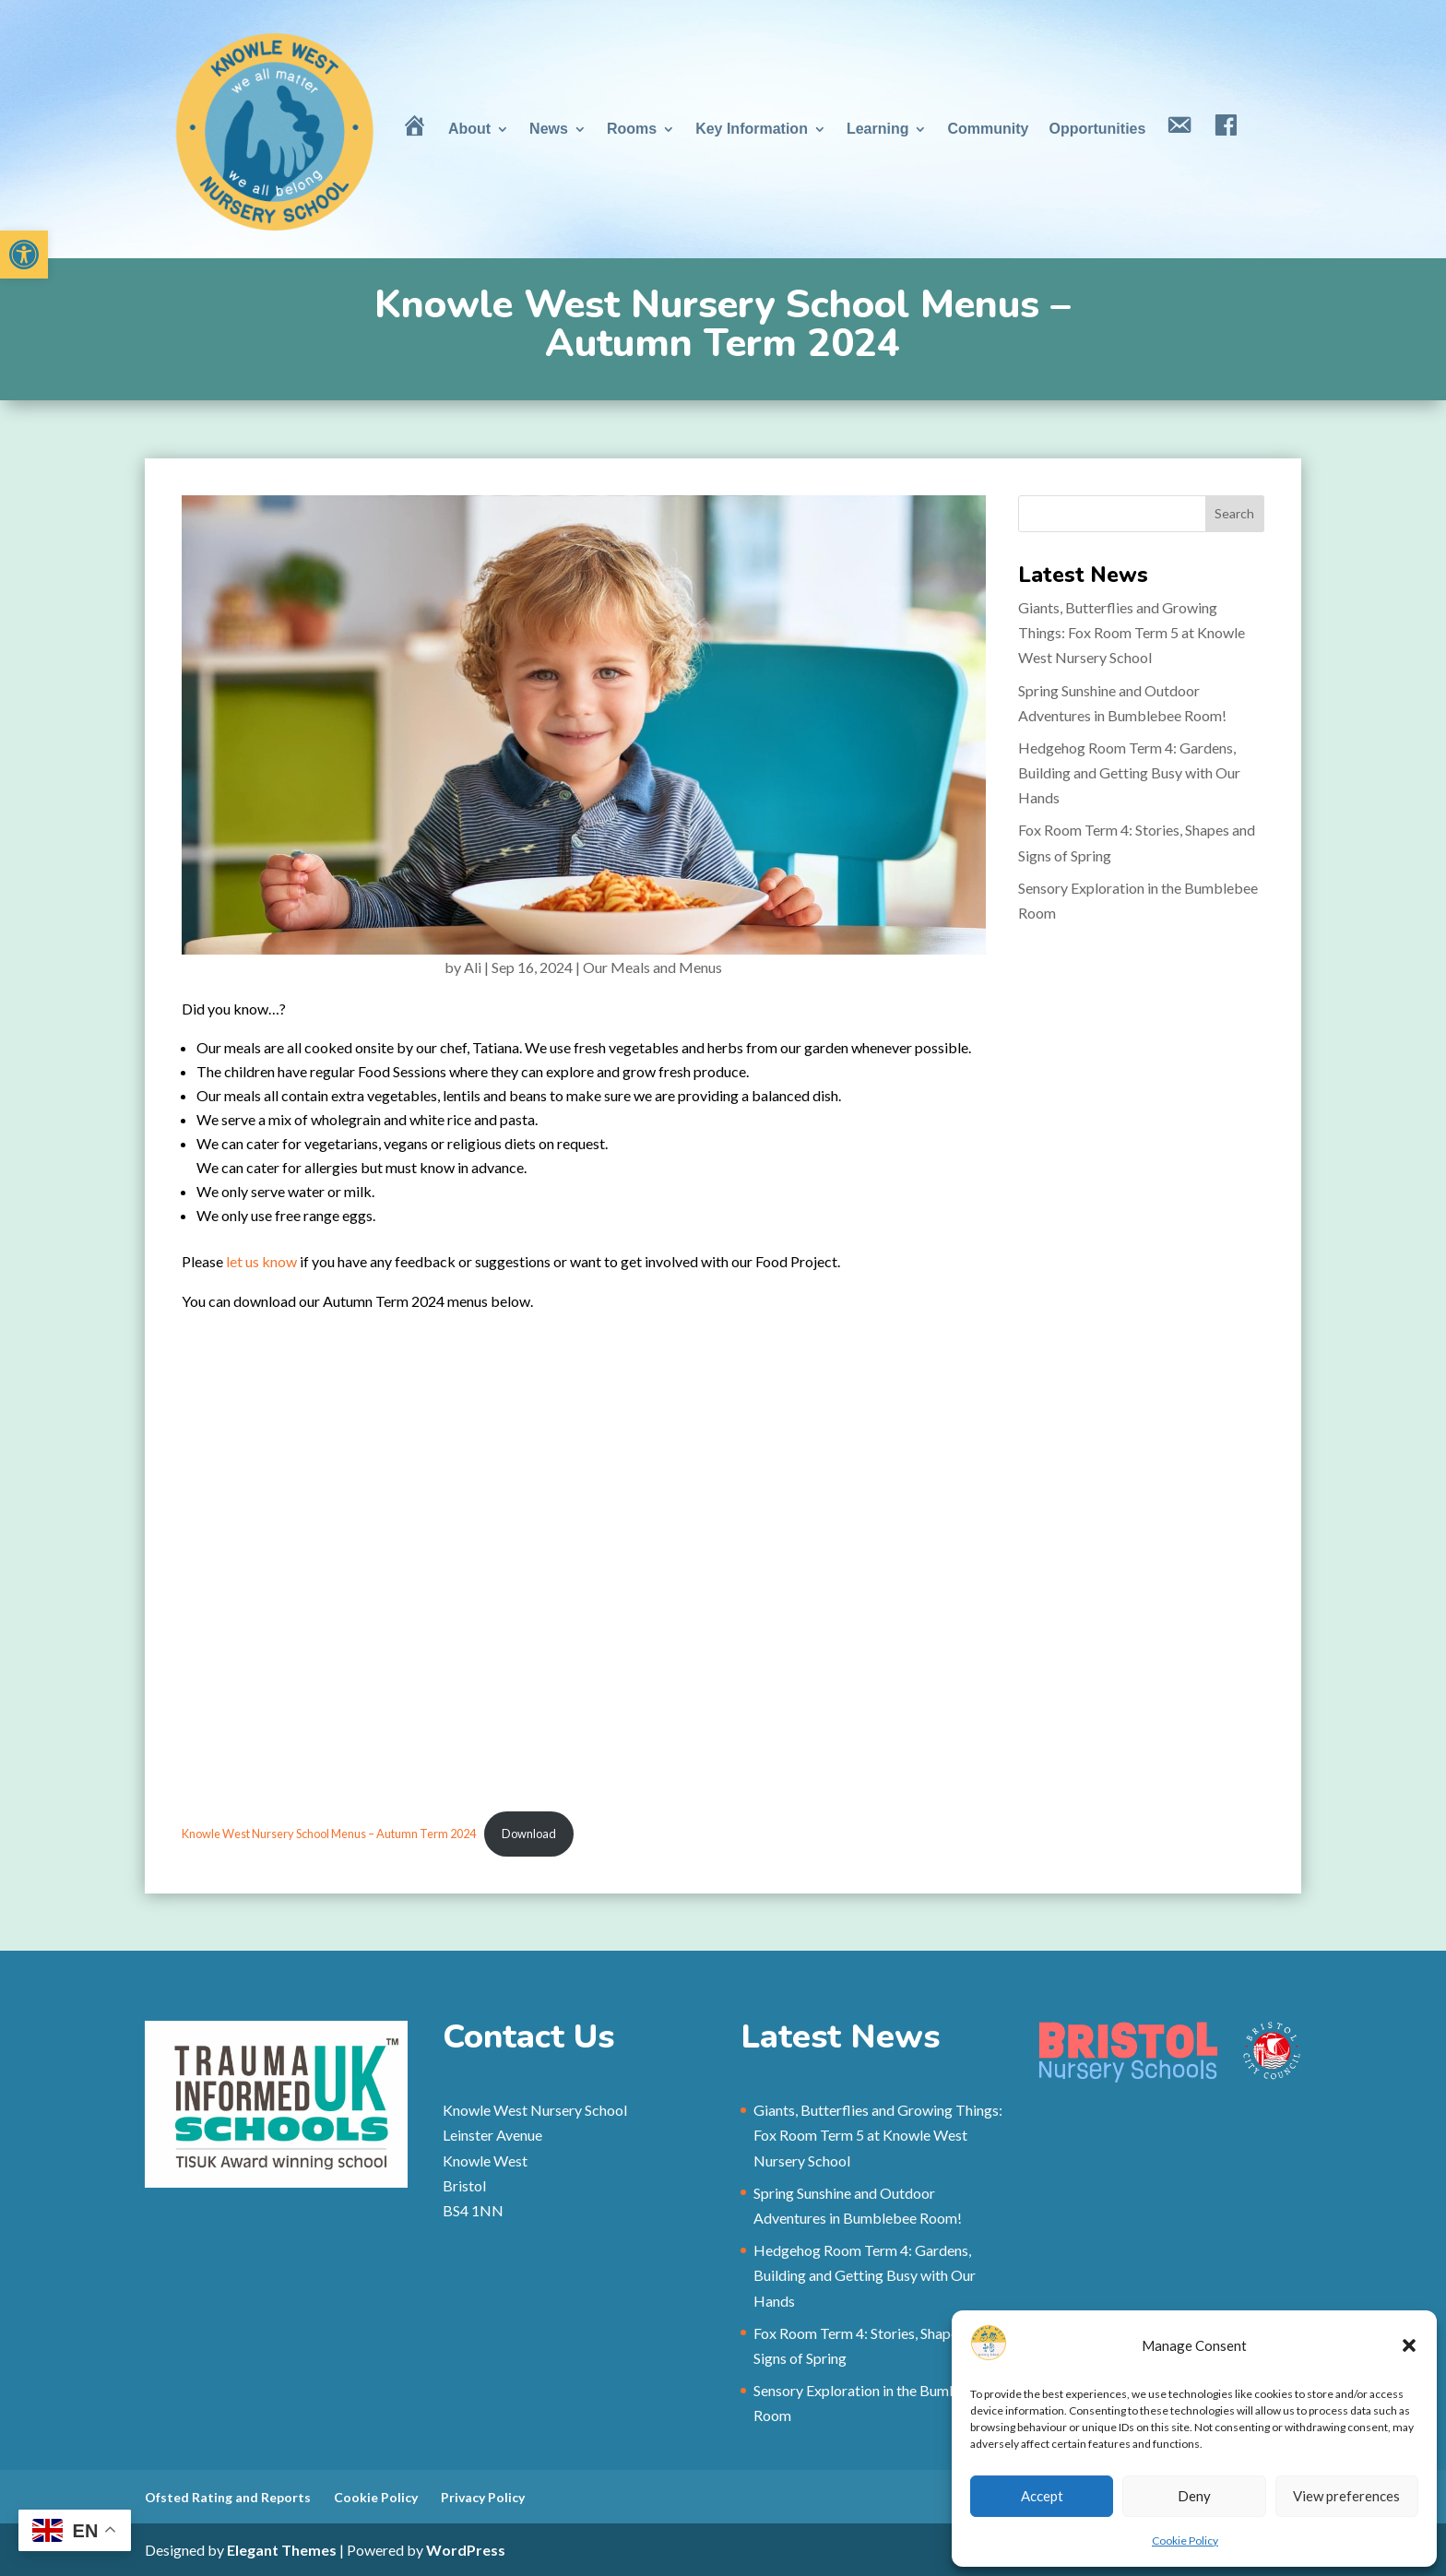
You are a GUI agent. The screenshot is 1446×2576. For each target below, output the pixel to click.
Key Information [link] (751, 129)
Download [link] (529, 1833)
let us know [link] (261, 1261)
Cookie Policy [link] (1185, 2540)
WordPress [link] (465, 2549)
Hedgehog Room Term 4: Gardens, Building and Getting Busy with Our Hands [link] (1129, 772)
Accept (1042, 2495)
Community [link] (987, 129)
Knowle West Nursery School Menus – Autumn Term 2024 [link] (329, 1833)
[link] (24, 255)
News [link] (548, 129)
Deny (1194, 2495)
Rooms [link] (632, 129)
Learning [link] (878, 129)
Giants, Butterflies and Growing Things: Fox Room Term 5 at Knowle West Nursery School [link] (1131, 632)
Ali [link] (472, 967)
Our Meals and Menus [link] (652, 967)
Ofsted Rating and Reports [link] (228, 2497)
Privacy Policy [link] (483, 2497)
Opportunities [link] (1097, 129)
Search (1234, 513)
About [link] (469, 129)
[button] (1409, 2345)
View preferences (1346, 2495)
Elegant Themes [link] (282, 2549)
